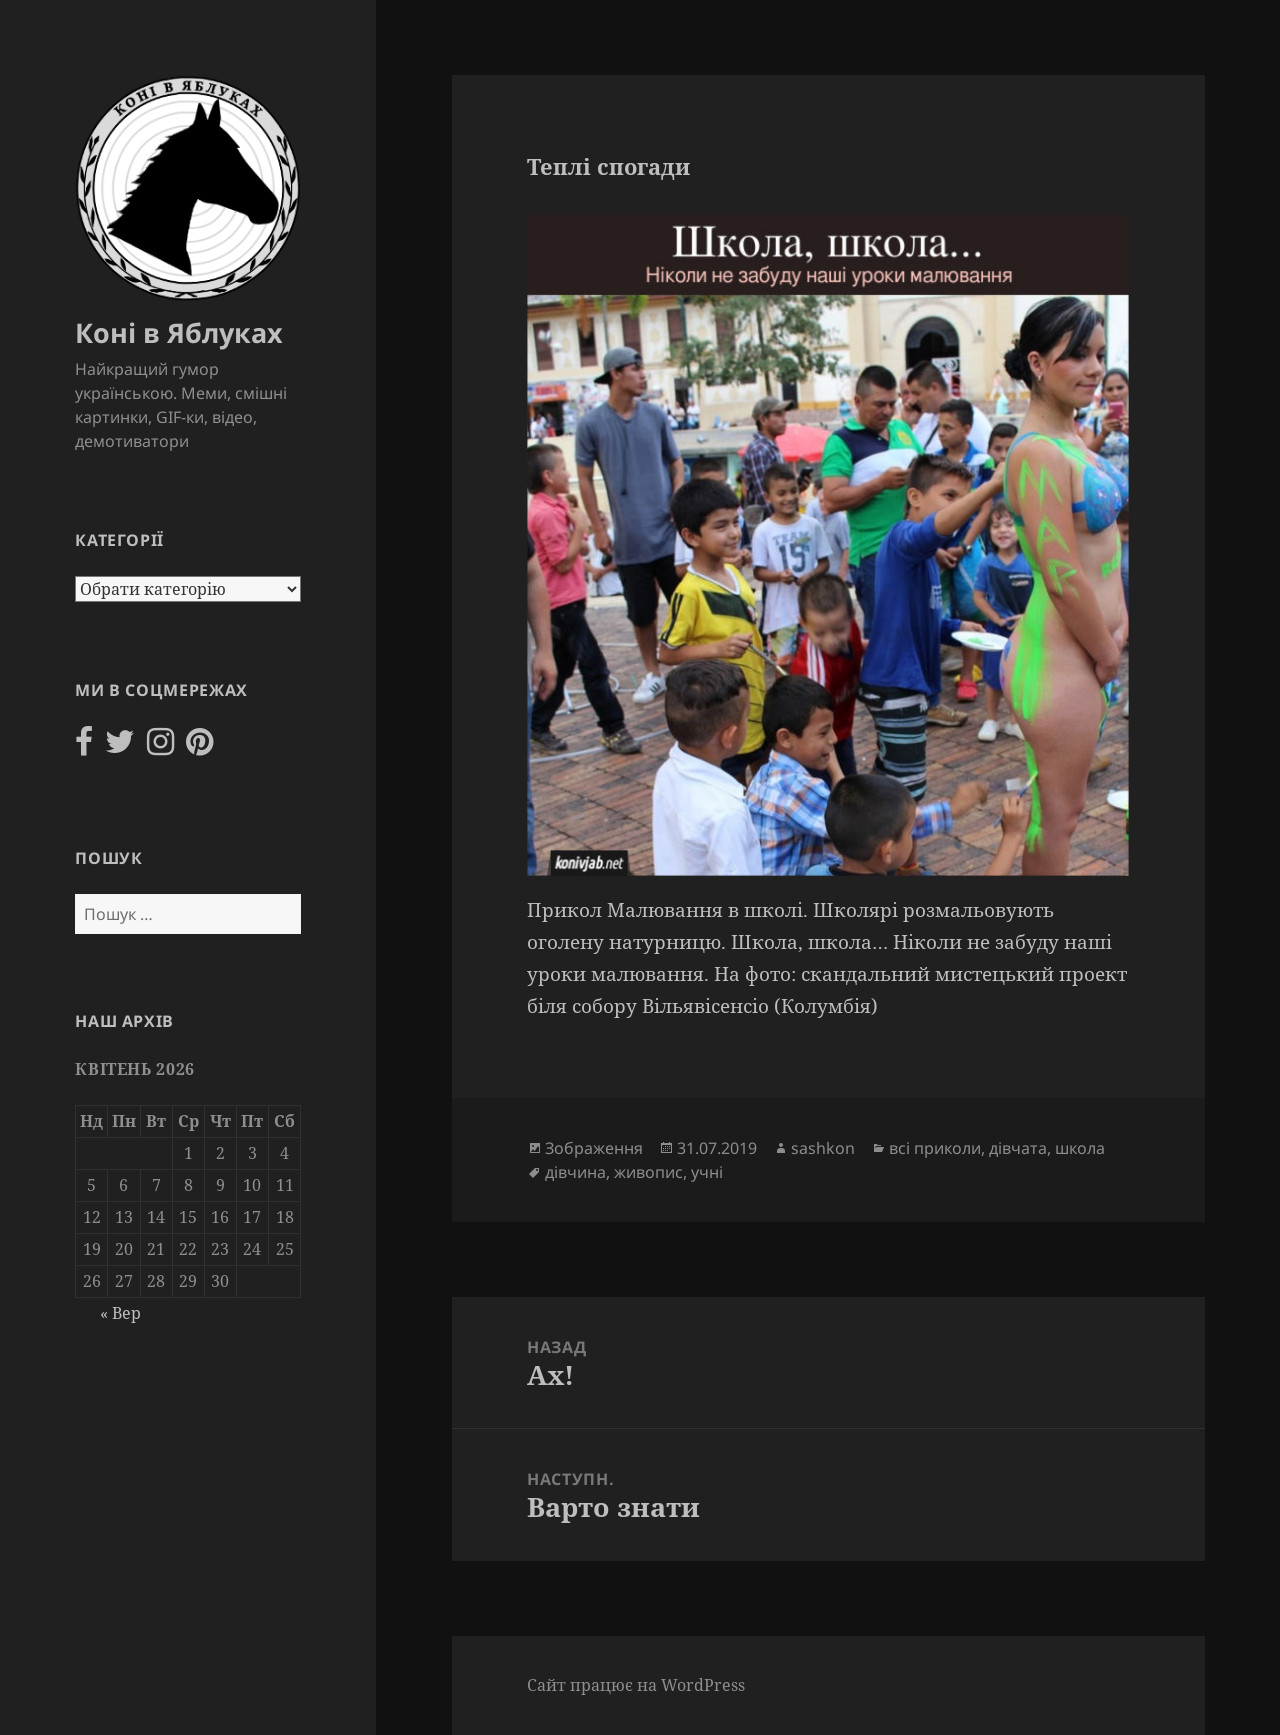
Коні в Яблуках (179, 332)
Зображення (594, 1148)
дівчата (1018, 1148)
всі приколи (935, 1148)
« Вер (120, 1313)
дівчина (575, 1172)
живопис (648, 1172)
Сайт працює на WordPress (636, 1685)
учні (707, 1172)
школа (1080, 1148)
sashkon (823, 1148)
